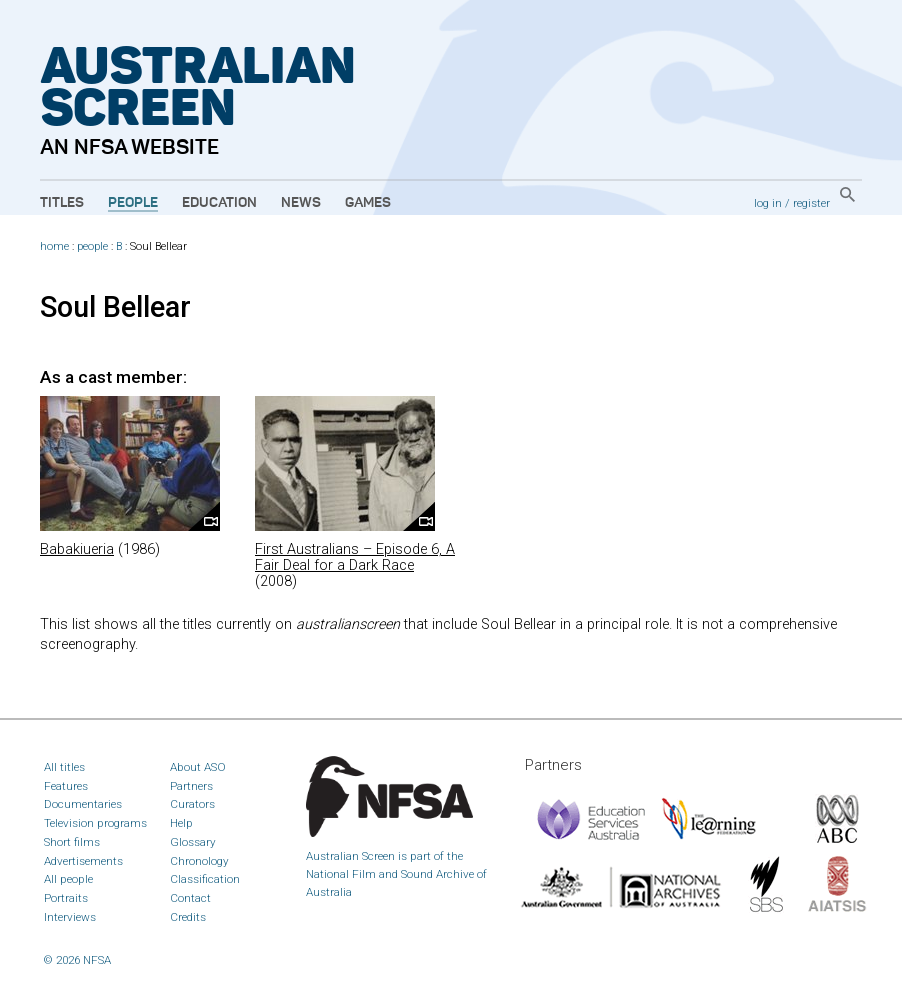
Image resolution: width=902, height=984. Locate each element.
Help (181, 823)
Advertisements (83, 861)
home (54, 246)
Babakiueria (77, 549)
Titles (62, 203)
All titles (64, 767)
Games (368, 203)
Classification (205, 879)
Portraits (66, 898)
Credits (188, 917)
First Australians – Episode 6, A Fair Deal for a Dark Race (355, 557)
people (92, 246)
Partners (191, 786)
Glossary (193, 842)
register (811, 203)
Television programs (95, 823)
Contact (190, 898)
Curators (192, 804)
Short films (72, 842)
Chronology (199, 861)
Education (219, 203)
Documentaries (83, 804)
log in (768, 203)
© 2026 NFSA (77, 960)
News (301, 203)
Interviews (70, 917)
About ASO (198, 767)
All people (68, 879)
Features (66, 786)
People (133, 203)
